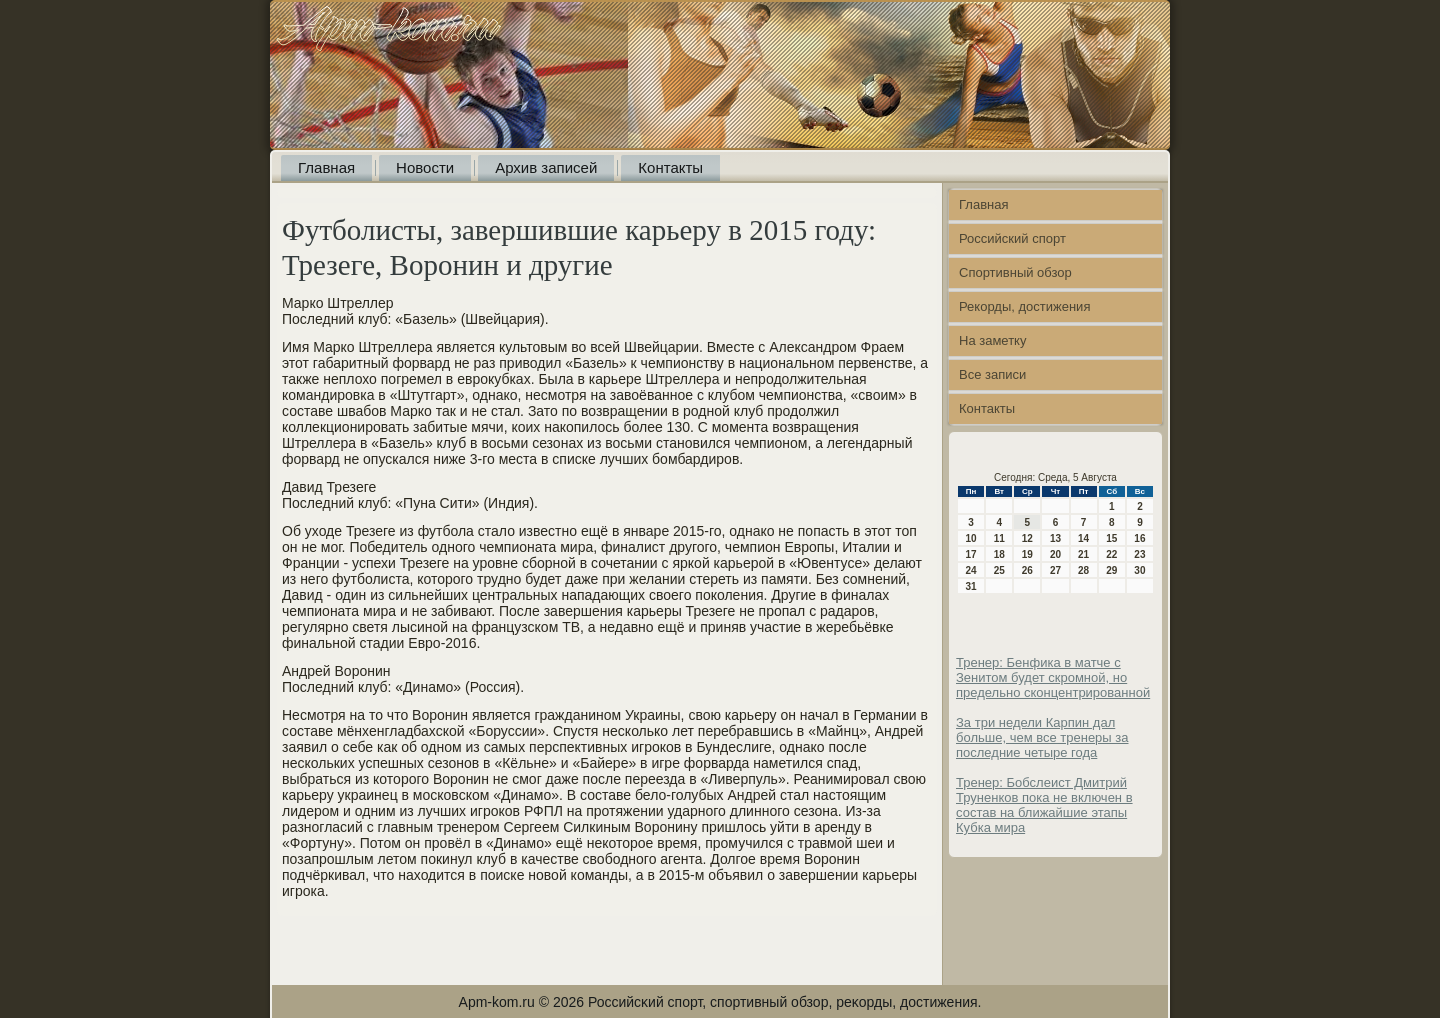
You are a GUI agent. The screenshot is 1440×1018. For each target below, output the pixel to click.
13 (1055, 538)
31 (971, 586)
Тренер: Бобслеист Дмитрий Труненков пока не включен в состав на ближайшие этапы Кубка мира (1044, 805)
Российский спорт (1012, 238)
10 (971, 538)
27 (1055, 570)
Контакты (670, 167)
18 (999, 554)
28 (1083, 570)
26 (1027, 570)
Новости (425, 167)
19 (1027, 554)
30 (1139, 570)
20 (1055, 554)
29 (1111, 570)
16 (1139, 538)
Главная (326, 167)
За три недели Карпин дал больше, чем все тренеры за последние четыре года (1042, 737)
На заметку (992, 340)
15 (1111, 538)
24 (971, 570)
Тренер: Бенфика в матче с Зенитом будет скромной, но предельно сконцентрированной (1053, 677)
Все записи (992, 374)
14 (1083, 538)
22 (1111, 554)
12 (1027, 538)
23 (1139, 554)
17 (971, 554)
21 (1083, 554)
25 (999, 570)
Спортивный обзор (1015, 272)
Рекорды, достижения (1024, 306)
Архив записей (546, 167)
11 (999, 538)
